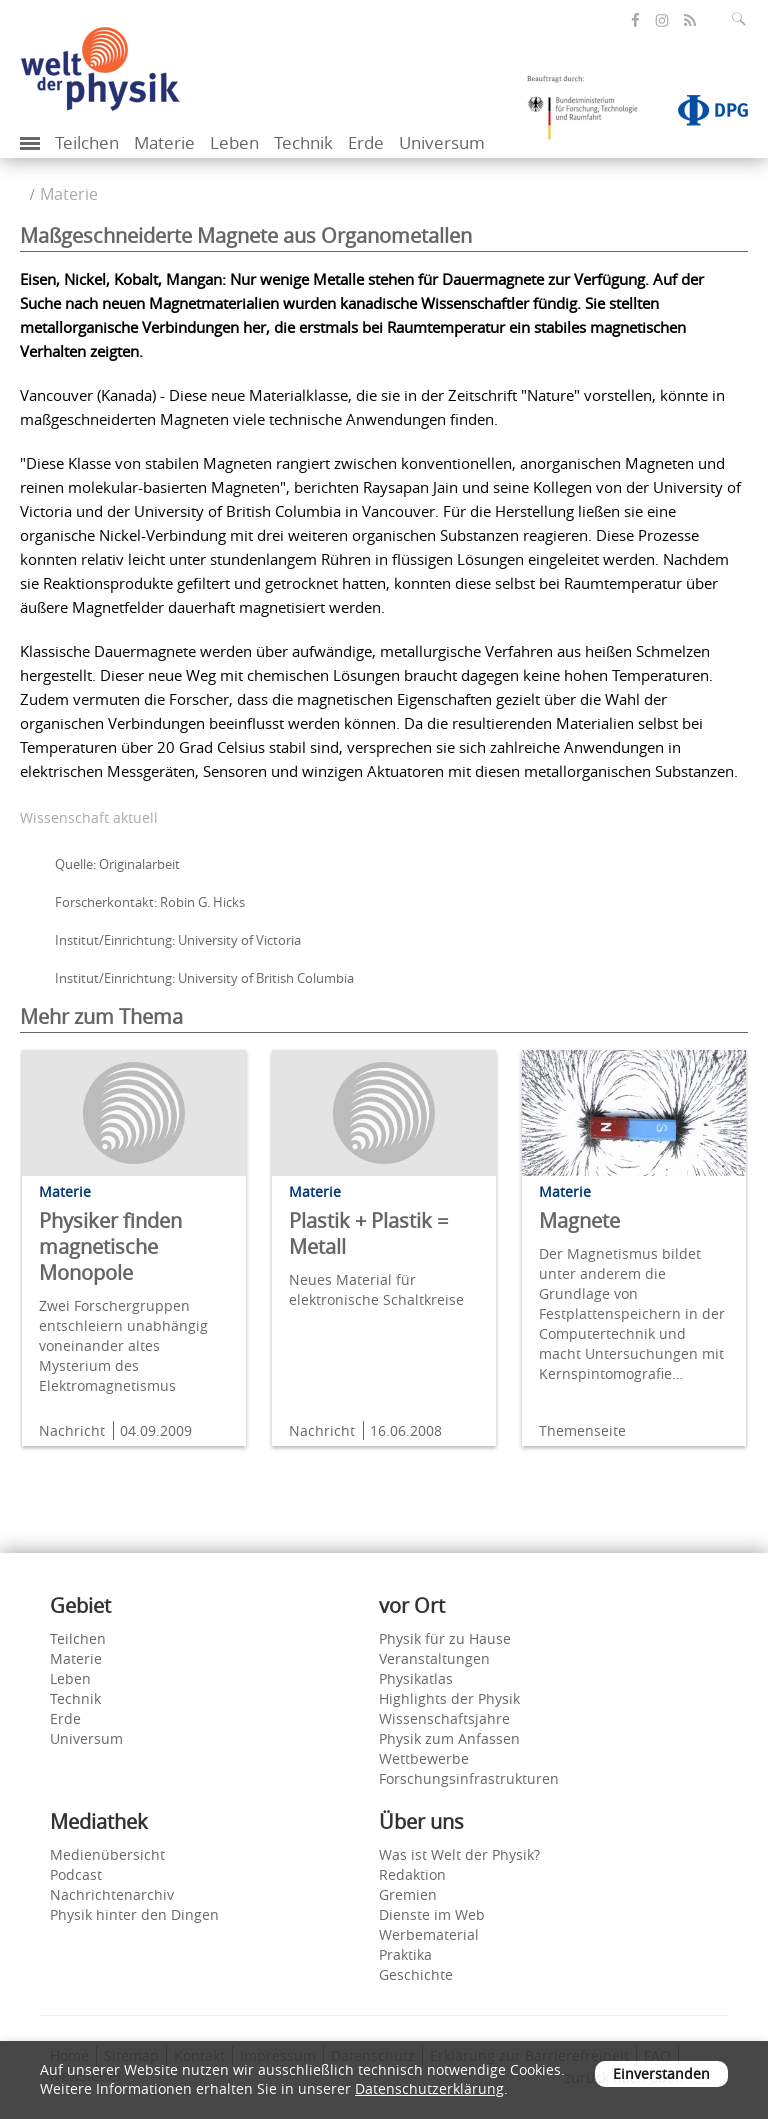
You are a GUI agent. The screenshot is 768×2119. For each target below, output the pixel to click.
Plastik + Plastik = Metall (368, 1233)
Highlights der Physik (449, 1698)
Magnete (579, 1220)
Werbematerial (429, 1934)
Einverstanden (661, 2073)
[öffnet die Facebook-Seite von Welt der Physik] (635, 20)
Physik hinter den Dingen (134, 1914)
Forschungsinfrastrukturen (469, 1778)
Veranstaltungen (434, 1658)
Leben (234, 142)
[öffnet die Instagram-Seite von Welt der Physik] (662, 21)
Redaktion (412, 1874)
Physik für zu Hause (445, 1638)
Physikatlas (416, 1678)
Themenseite (582, 1430)
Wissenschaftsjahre (444, 1718)
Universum (442, 142)
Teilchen (87, 142)
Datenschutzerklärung (429, 2088)
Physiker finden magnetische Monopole (110, 1246)
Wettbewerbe (424, 1758)
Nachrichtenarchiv (112, 1894)
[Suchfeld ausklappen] (743, 19)
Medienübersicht (107, 1854)
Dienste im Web (432, 1914)
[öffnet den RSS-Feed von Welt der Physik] (690, 20)
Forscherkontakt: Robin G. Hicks (150, 902)
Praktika (405, 1954)
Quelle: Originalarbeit (117, 864)
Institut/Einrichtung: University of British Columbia (204, 978)
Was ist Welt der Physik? (459, 1854)
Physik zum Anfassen (449, 1738)
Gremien (408, 1894)
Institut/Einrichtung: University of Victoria (178, 940)
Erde (366, 142)
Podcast (76, 1874)
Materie (164, 142)
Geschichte (416, 1974)
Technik (303, 142)
